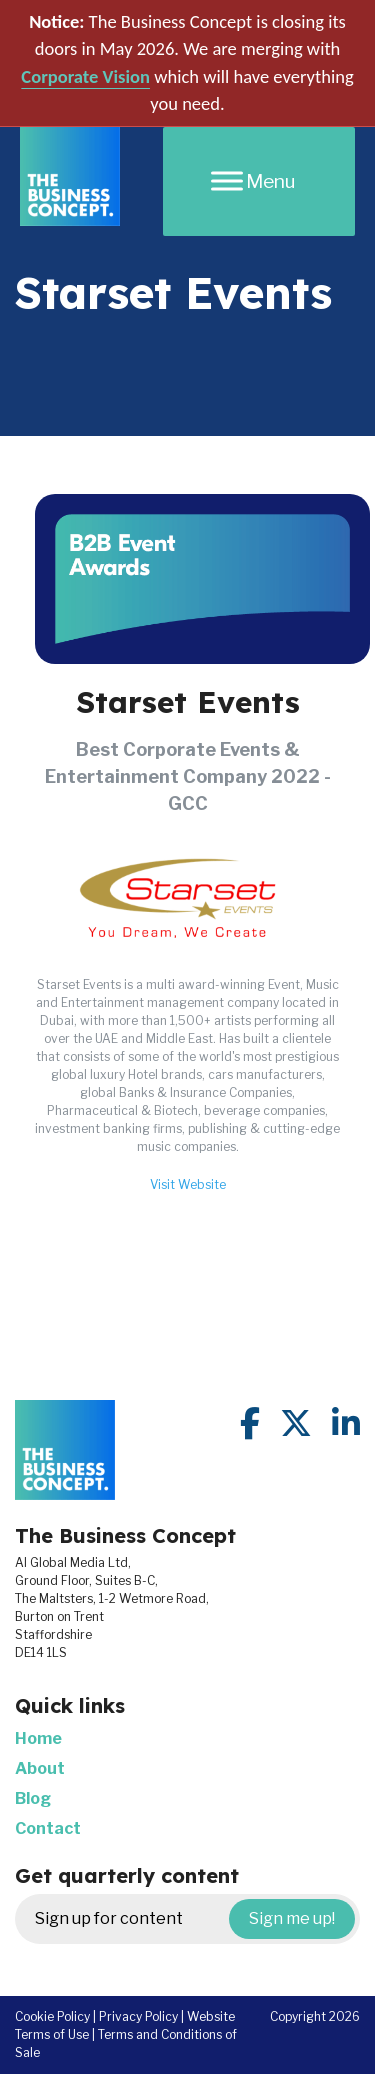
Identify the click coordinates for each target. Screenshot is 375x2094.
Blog (33, 1798)
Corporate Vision (85, 76)
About (40, 1768)
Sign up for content (195, 1919)
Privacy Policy (138, 2016)
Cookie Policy (52, 2016)
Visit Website (188, 1184)
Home (38, 1738)
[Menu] (259, 181)
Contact (48, 1828)
